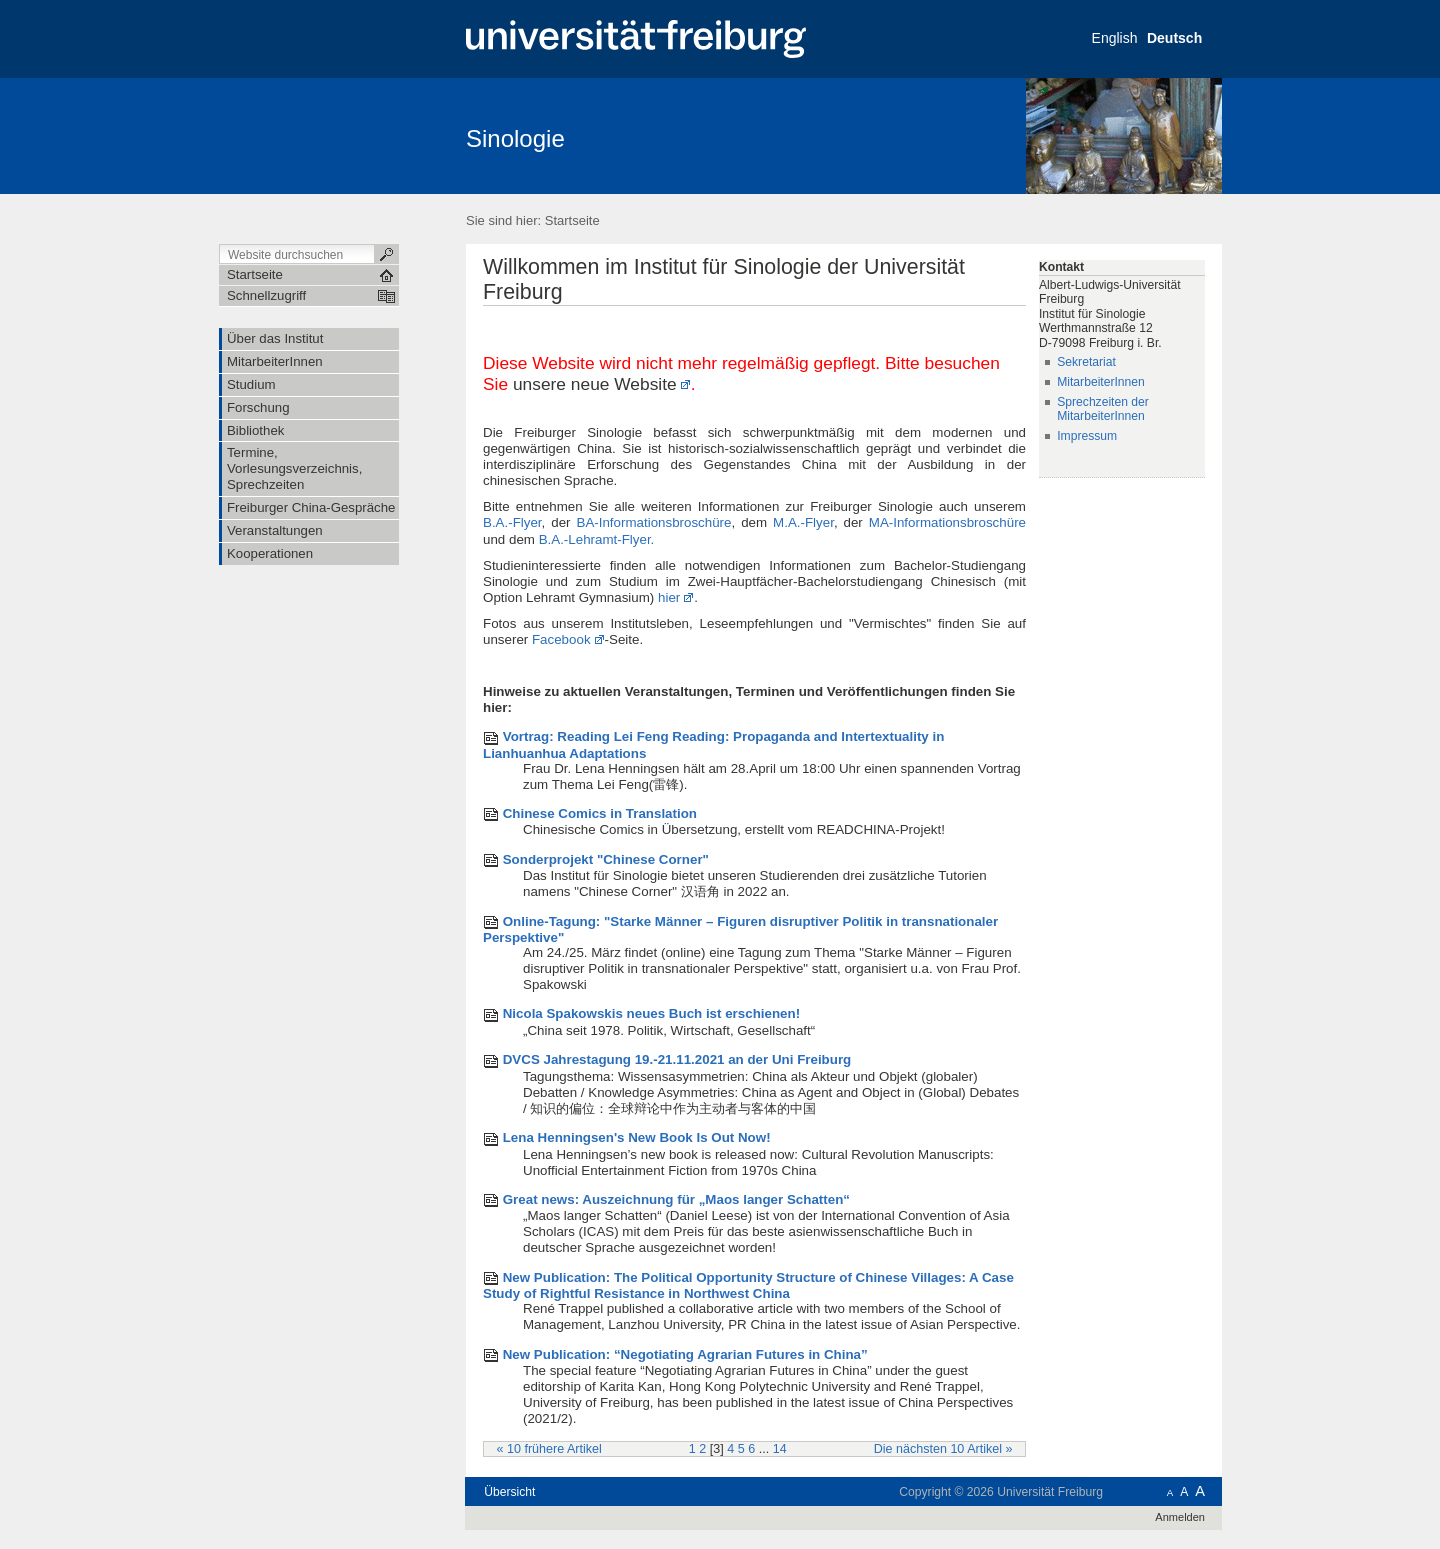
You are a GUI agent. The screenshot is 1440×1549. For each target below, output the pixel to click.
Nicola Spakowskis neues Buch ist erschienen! (651, 1013)
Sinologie (515, 138)
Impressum (1087, 436)
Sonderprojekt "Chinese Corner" (606, 859)
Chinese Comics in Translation (600, 813)
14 (780, 1449)
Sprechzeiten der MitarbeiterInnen (1103, 409)
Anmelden (1180, 1517)
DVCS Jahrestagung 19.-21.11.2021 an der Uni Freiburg (677, 1059)
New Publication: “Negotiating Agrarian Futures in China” (685, 1354)
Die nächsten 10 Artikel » (943, 1449)
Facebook (561, 639)
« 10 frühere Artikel (549, 1449)
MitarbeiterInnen (1101, 382)
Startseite (572, 220)
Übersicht (509, 1492)
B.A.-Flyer (512, 522)
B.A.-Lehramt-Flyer (595, 539)
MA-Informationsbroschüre (947, 522)
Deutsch (1174, 38)
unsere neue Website (595, 384)
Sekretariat (1086, 362)
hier (669, 597)
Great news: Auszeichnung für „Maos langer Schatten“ (676, 1199)
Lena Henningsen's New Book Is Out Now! (637, 1137)
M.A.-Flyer (800, 522)
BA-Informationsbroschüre (653, 522)
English (1115, 38)
